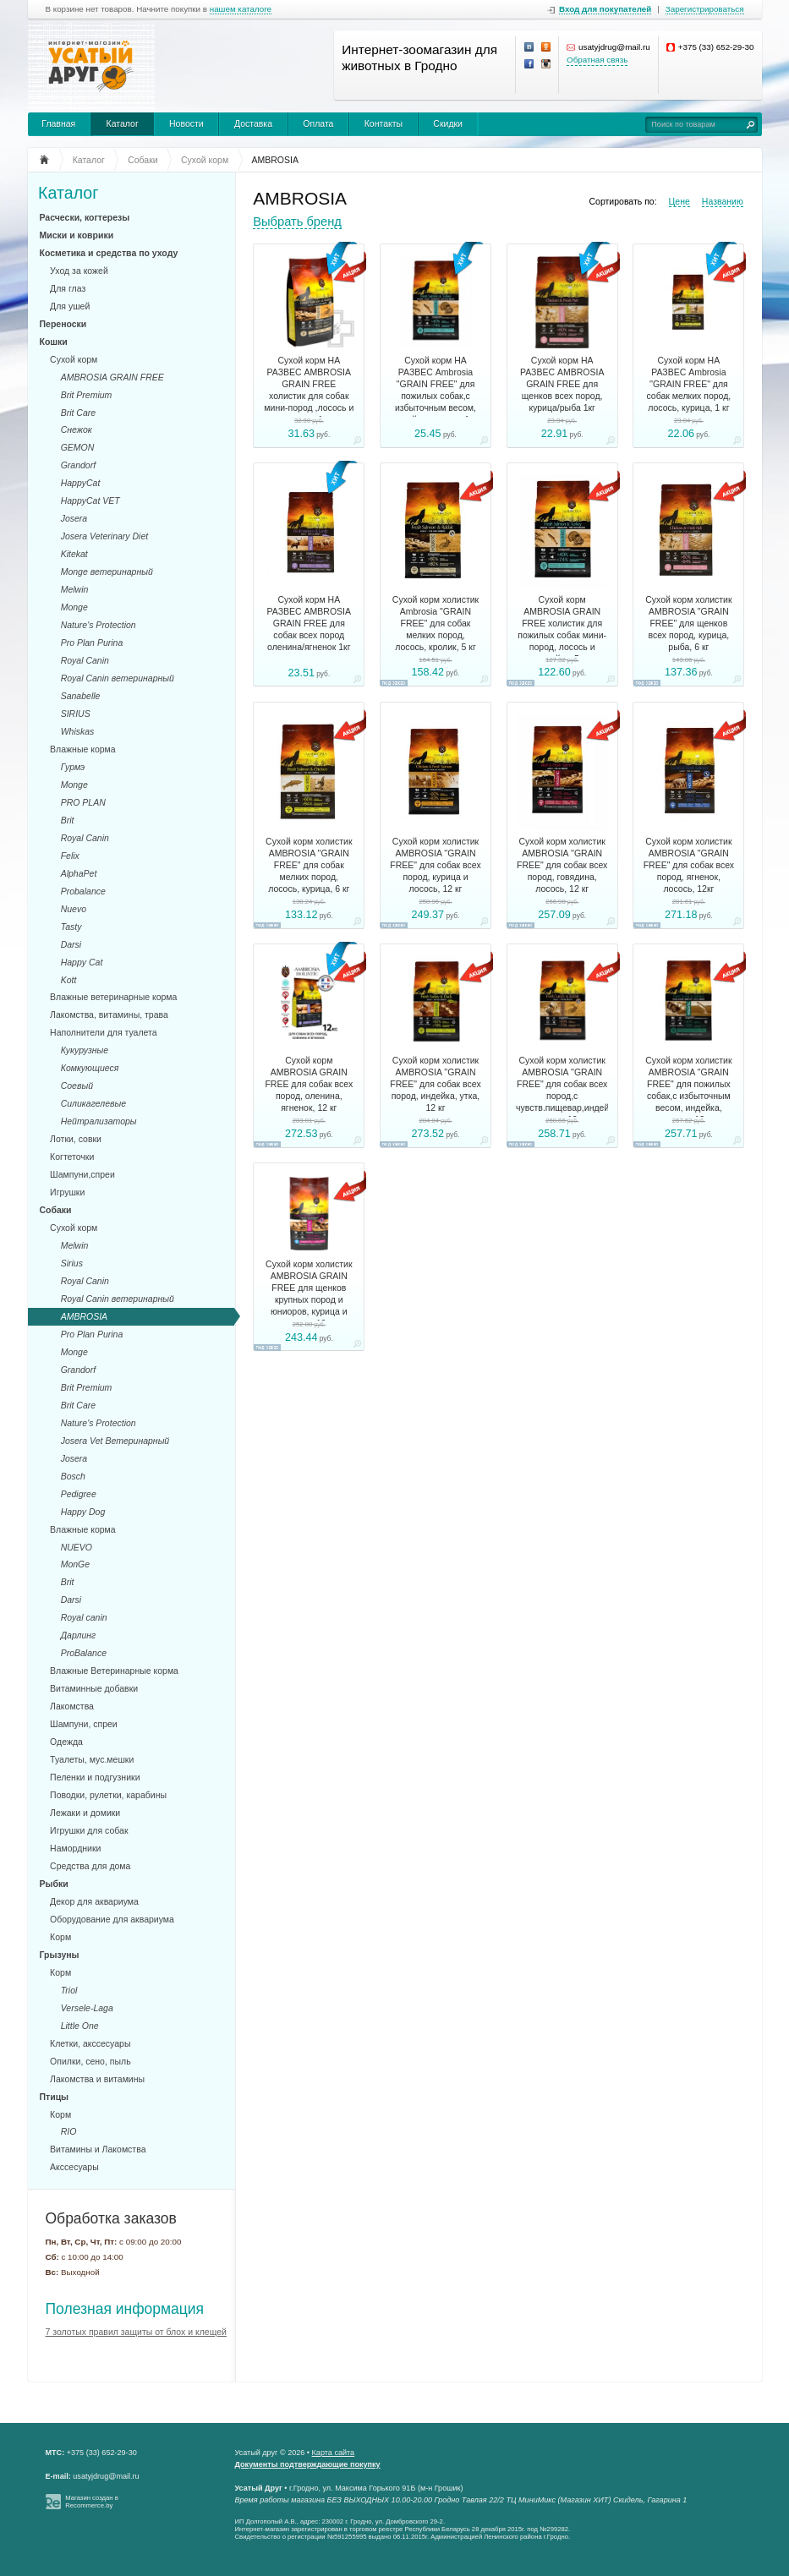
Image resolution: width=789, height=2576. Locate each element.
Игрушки (67, 1192)
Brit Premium (86, 395)
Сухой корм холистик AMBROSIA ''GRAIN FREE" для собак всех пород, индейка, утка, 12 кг (435, 1084)
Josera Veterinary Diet (105, 536)
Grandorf (78, 465)
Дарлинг (78, 1635)
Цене (679, 201)
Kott (69, 980)
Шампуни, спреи (84, 1724)
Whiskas (78, 731)
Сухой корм (73, 359)
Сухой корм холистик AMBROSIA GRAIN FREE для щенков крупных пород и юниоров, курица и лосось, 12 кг (309, 1293)
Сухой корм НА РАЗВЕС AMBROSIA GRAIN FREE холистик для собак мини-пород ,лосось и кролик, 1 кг (308, 389)
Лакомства (72, 1706)
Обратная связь (597, 59)
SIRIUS (75, 713)
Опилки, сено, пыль (90, 2061)
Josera (74, 518)
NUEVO (76, 1547)
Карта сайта (333, 2452)
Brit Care (78, 412)
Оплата (318, 123)
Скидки (448, 123)
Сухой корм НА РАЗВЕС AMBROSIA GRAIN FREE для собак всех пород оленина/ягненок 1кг (309, 623)
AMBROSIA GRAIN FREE (112, 377)
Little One (80, 2026)
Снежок (76, 429)
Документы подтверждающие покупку (308, 2464)
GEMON (78, 447)
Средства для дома (90, 1866)
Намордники (75, 1848)
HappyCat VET (90, 500)
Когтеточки (72, 1156)
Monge (74, 607)
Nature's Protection (98, 625)
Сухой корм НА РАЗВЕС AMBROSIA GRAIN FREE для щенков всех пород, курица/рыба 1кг (562, 384)
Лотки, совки (75, 1139)
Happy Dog (83, 1512)
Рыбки (54, 1884)
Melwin (75, 589)
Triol (69, 1990)
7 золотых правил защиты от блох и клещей (136, 2332)
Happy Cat (82, 962)
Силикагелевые (93, 1103)
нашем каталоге (240, 9)
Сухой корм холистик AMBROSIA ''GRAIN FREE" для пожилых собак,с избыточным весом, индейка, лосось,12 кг (688, 1089)
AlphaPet (79, 873)
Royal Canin (85, 660)
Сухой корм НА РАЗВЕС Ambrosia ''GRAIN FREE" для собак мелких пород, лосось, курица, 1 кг (688, 384)
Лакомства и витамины (97, 2079)
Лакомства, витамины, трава (109, 1014)
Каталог (123, 123)
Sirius (72, 1263)
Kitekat (74, 554)
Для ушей (70, 306)
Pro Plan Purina (92, 642)
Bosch (73, 1476)
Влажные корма (83, 749)
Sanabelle (81, 696)
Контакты (383, 123)
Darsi (71, 944)
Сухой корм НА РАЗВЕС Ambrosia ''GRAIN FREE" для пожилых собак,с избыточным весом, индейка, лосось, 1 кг (435, 389)
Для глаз (67, 288)
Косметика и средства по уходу (109, 253)
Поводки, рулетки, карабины (108, 1795)
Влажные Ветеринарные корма (114, 1670)
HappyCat (81, 483)
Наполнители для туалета (103, 1032)
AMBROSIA (84, 1316)
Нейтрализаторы (99, 1121)
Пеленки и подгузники (95, 1777)
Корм (60, 1937)
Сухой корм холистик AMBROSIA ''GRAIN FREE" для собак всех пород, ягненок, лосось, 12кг (689, 865)
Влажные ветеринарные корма (113, 997)
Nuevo (73, 909)
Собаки (56, 1210)
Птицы (54, 2097)
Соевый (77, 1085)
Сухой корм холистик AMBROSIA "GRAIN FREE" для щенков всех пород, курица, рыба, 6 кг (688, 623)
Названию (722, 201)
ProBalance (84, 1653)
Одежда (66, 1741)
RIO (69, 2131)
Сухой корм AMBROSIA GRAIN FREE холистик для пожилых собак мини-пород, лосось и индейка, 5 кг (562, 629)
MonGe (75, 1564)
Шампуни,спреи (82, 1174)
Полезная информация (125, 2308)
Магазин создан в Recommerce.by (91, 2502)
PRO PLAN (83, 802)
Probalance (83, 891)
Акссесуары (74, 2167)
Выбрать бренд (297, 221)
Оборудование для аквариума (112, 1919)
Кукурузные (85, 1050)
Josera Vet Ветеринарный (115, 1441)
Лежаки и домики (85, 1813)
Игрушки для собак (89, 1830)
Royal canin (84, 1617)
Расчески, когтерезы (85, 217)
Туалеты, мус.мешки (92, 1759)
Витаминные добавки (94, 1688)
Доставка (253, 123)
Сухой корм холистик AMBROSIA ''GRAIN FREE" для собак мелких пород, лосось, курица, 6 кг (309, 865)
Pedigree (78, 1494)
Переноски (63, 324)
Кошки (54, 341)
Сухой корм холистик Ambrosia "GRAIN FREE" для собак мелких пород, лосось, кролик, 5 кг (435, 623)
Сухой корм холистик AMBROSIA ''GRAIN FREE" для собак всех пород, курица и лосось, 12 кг (435, 865)
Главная (58, 123)
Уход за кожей (79, 270)
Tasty (71, 927)
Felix (70, 855)
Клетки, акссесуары (90, 2043)
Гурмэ (73, 767)
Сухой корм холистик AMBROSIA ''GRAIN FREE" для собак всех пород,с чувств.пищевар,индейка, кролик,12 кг (562, 1089)
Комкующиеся (90, 1068)
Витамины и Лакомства (97, 2149)
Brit (67, 820)
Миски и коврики (77, 235)
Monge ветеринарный (107, 571)
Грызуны (59, 1955)
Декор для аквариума (94, 1901)
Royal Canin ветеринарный (117, 678)
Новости (186, 123)
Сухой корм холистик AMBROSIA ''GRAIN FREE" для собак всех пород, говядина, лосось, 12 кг (562, 865)
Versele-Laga (87, 2008)
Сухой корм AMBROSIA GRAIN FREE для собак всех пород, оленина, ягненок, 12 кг (309, 1084)
